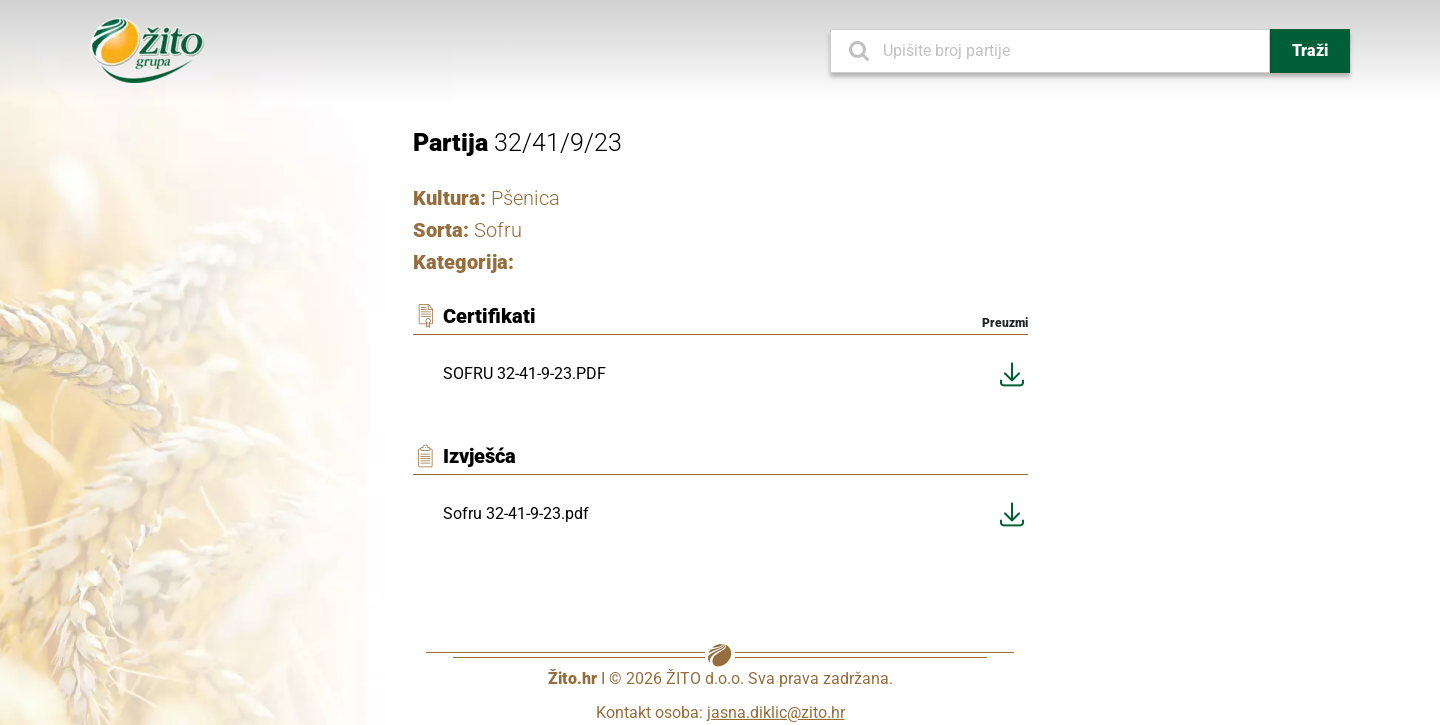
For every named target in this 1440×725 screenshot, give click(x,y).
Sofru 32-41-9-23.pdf (516, 513)
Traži (1310, 50)
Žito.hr (572, 678)
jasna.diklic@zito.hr (776, 712)
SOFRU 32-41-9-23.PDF (524, 373)
